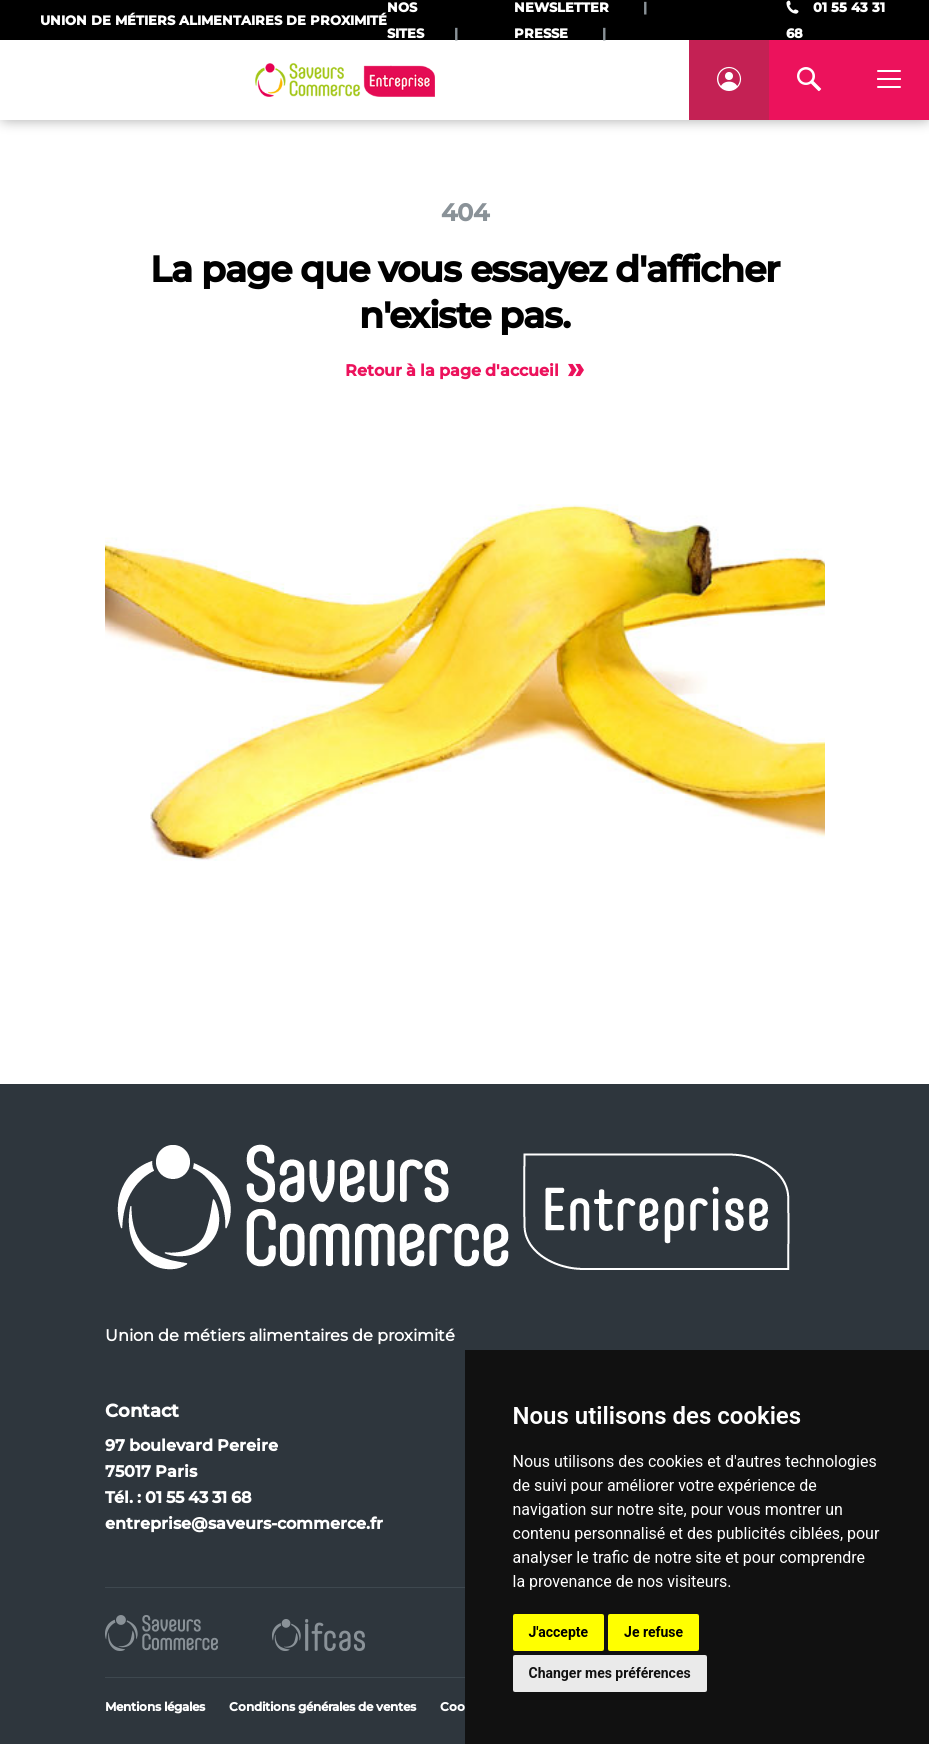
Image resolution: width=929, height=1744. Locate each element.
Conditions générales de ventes (322, 1706)
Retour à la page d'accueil (464, 370)
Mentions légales (155, 1706)
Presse (541, 33)
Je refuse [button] (653, 1632)
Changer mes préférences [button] (610, 1673)
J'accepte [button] (559, 1632)
